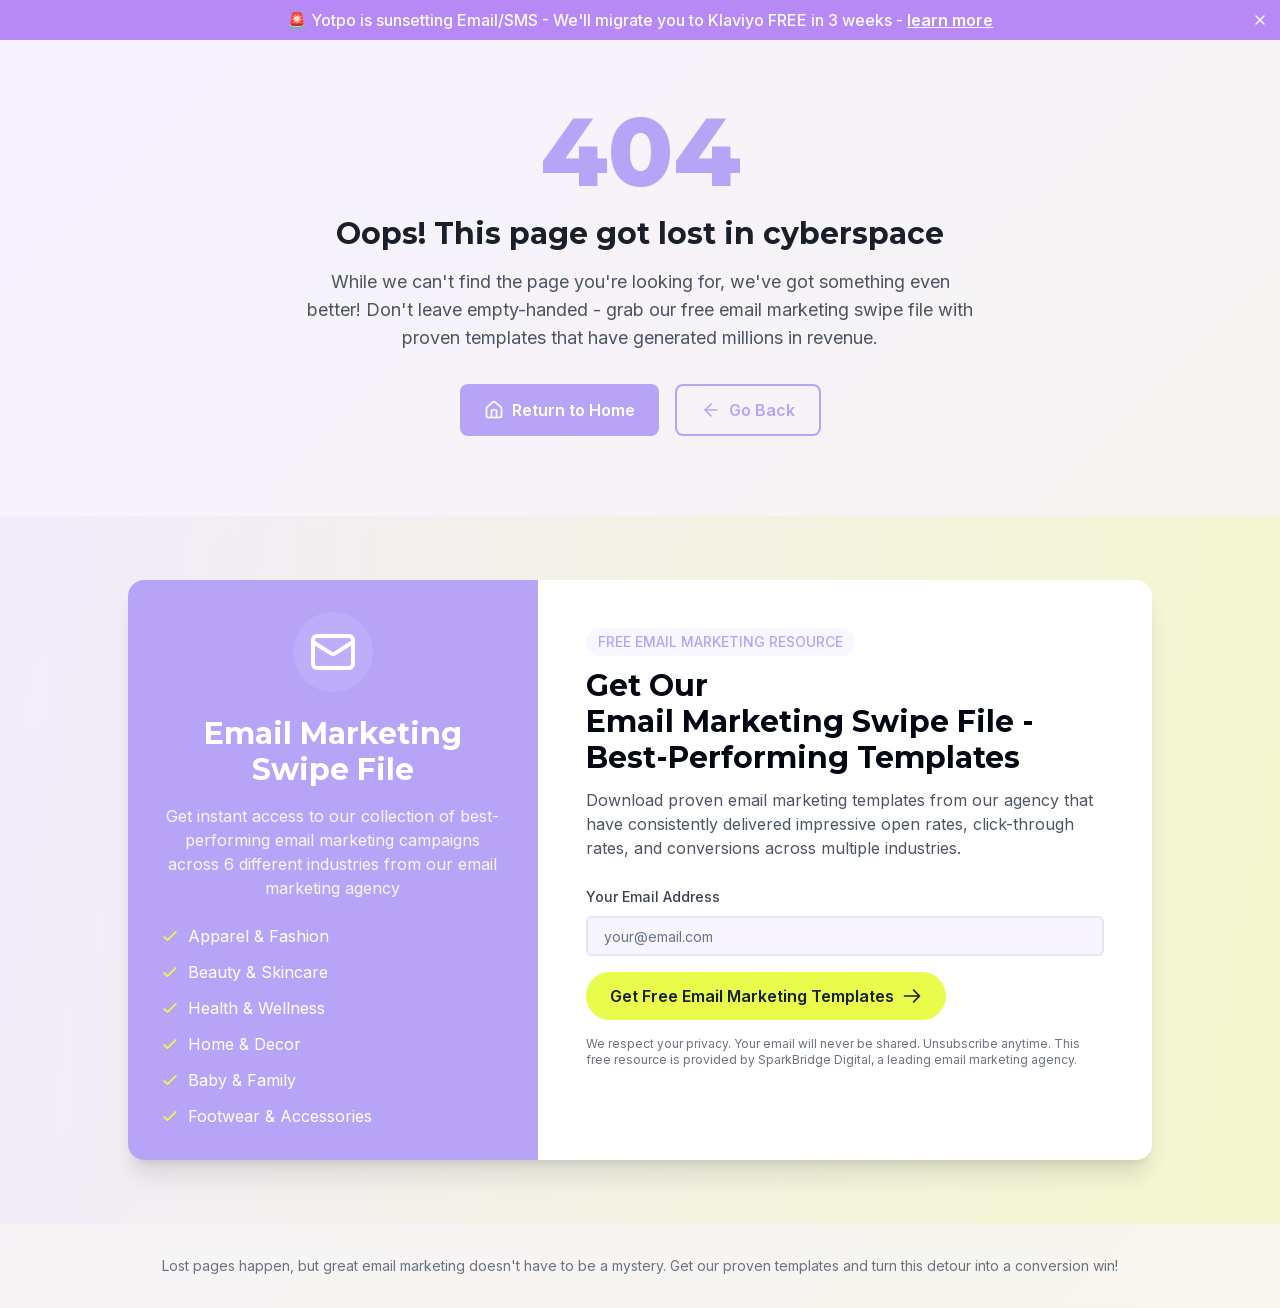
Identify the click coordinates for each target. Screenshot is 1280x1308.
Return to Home (559, 410)
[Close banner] (1260, 20)
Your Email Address (653, 896)
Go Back (748, 410)
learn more (950, 20)
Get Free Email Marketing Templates (766, 996)
